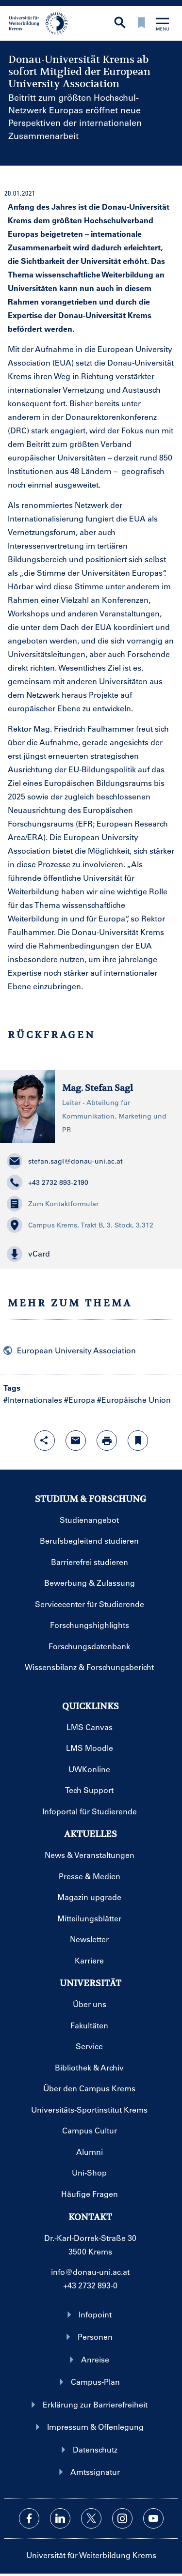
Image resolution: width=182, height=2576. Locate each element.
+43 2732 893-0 (90, 2285)
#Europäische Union (134, 1400)
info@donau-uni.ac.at (90, 2272)
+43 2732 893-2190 (47, 1182)
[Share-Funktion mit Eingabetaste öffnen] (44, 1440)
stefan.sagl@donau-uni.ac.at (65, 1161)
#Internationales (32, 1400)
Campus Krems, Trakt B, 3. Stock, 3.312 (80, 1225)
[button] (91, 1254)
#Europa (79, 1400)
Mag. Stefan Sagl (97, 1087)
